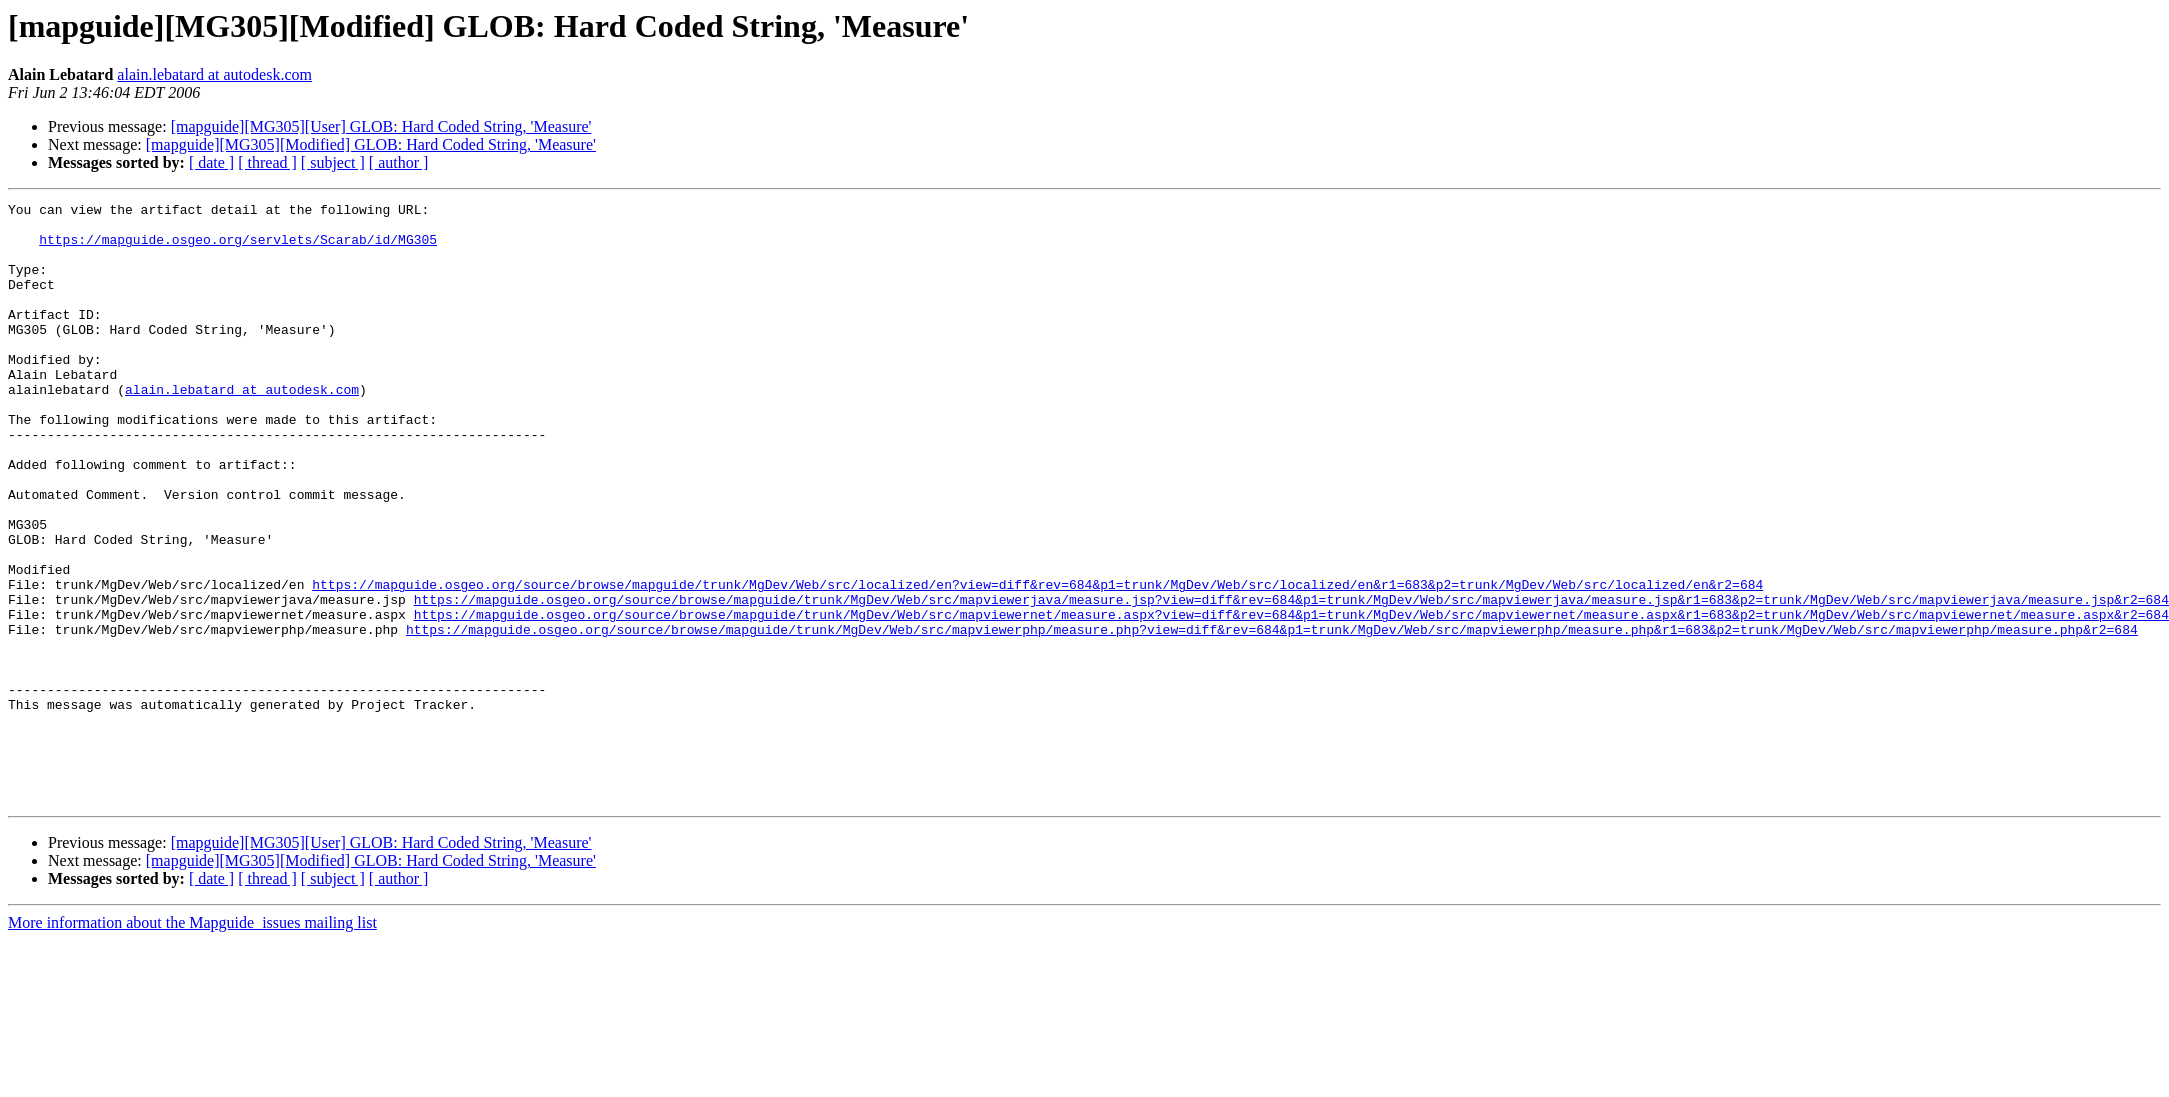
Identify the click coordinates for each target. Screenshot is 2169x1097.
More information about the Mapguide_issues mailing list (192, 1042)
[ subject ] (333, 162)
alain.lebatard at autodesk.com (214, 74)
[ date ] (211, 162)
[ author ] (399, 162)
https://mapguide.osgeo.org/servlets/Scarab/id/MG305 (238, 248)
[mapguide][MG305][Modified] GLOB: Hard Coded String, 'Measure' (371, 144)
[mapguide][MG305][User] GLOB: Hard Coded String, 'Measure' (381, 126)
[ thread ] (267, 162)
